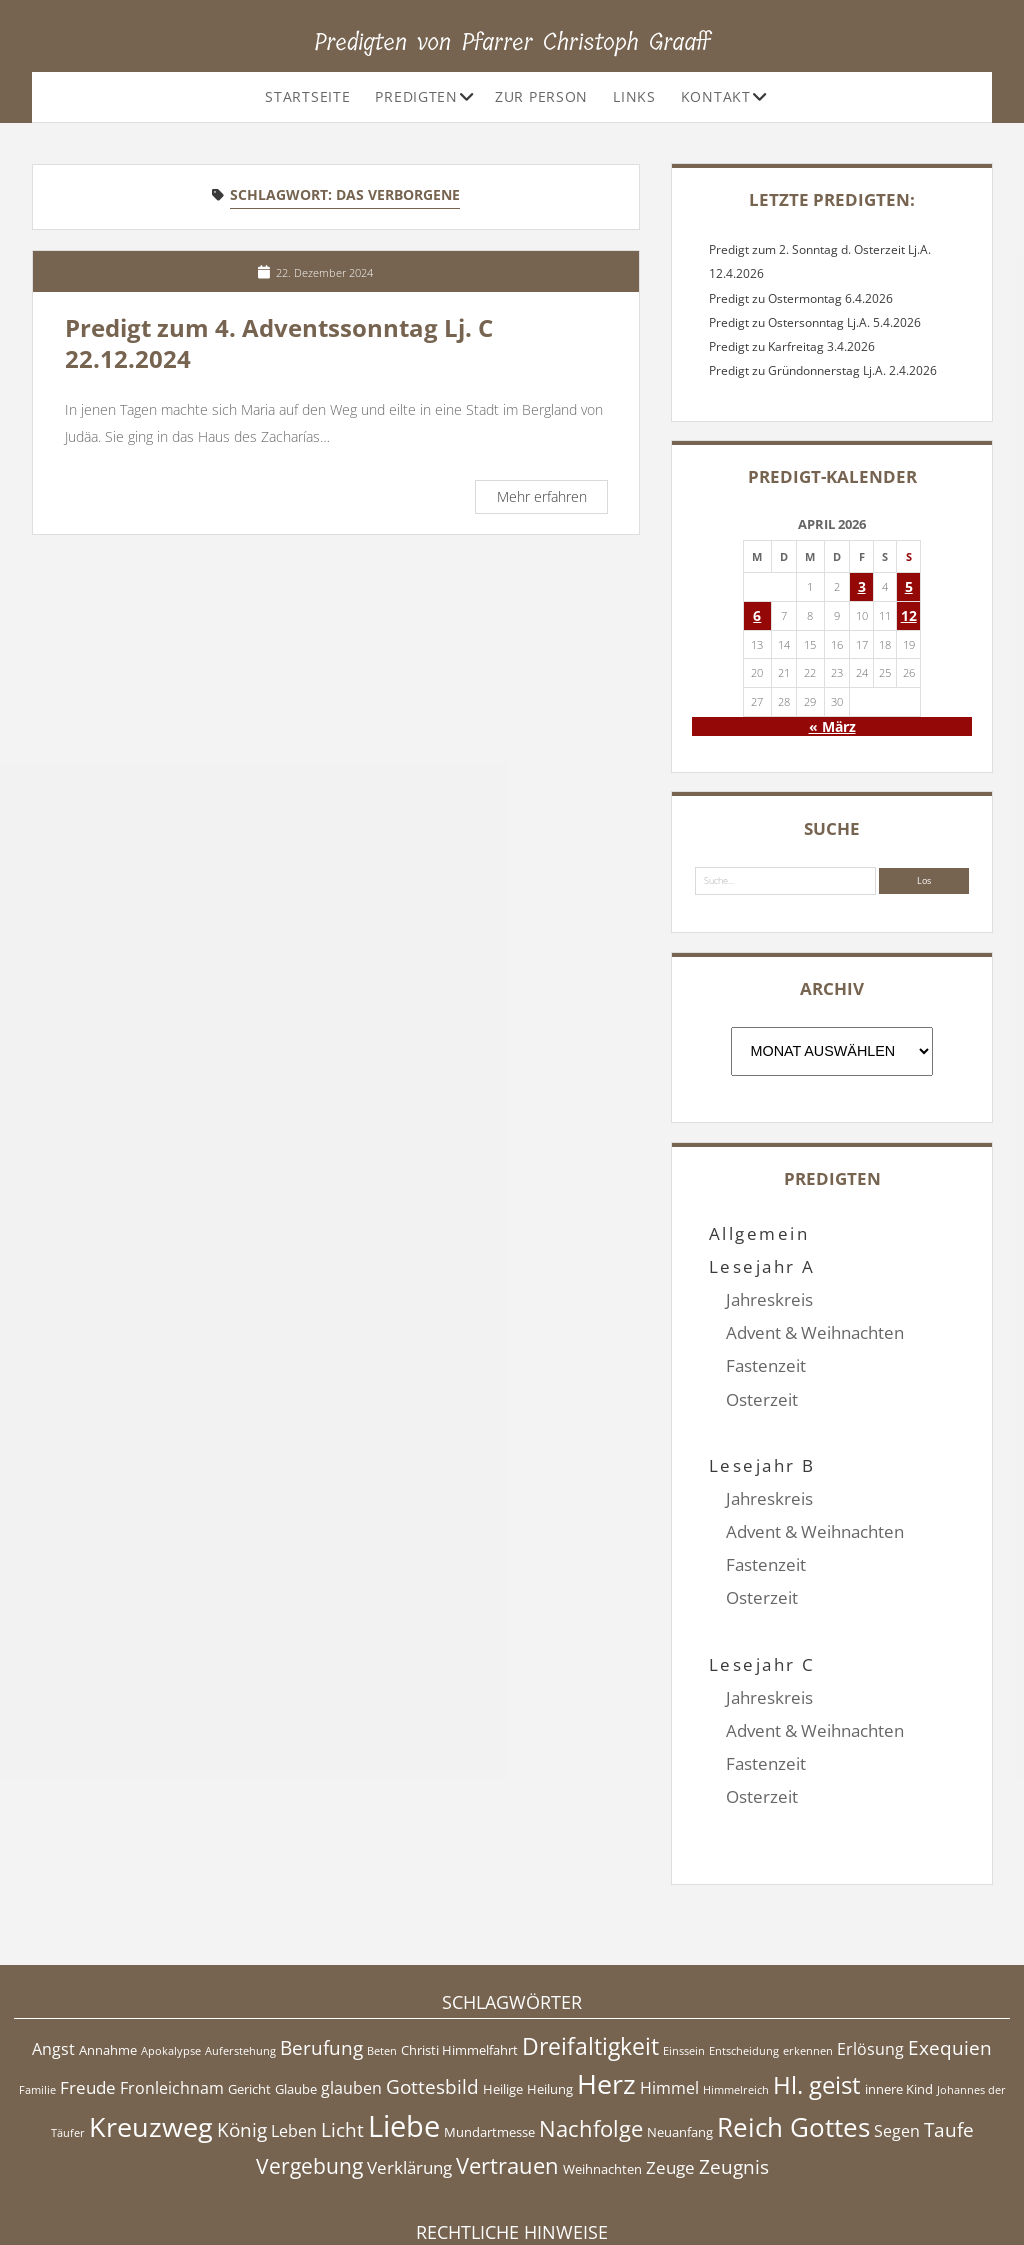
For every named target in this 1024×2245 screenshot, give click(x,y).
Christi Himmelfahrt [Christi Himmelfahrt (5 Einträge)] (459, 1950)
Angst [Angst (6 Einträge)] (53, 1949)
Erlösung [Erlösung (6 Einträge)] (870, 1949)
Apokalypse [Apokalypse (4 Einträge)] (171, 1951)
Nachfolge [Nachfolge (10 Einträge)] (591, 2028)
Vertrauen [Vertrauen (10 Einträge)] (507, 2065)
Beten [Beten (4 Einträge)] (382, 1951)
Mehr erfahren (552, 499)
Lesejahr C (762, 1597)
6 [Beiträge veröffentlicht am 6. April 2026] (757, 615)
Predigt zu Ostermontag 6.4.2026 (801, 298)
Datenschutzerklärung (512, 2199)
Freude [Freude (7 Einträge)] (88, 1987)
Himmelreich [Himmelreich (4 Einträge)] (736, 1990)
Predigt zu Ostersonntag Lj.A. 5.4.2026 (815, 322)
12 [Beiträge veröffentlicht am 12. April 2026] (909, 615)
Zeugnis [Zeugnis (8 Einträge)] (734, 2067)
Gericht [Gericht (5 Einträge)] (249, 1989)
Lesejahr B (762, 1432)
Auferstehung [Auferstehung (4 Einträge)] (240, 1951)
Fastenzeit (766, 1365)
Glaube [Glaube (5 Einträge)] (296, 1989)
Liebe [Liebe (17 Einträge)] (404, 2026)
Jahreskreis (769, 1299)
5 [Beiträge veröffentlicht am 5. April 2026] (909, 586)
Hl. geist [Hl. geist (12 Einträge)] (817, 1984)
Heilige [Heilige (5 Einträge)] (503, 1989)
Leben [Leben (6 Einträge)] (294, 2031)
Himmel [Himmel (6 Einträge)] (669, 1988)
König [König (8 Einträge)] (242, 2030)
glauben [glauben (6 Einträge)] (351, 1988)
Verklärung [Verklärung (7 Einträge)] (409, 2067)
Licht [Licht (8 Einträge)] (342, 2030)
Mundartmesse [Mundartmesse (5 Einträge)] (489, 2032)
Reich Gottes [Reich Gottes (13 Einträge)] (793, 2027)
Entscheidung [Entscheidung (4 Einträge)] (744, 1951)
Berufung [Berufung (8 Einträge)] (321, 1948)
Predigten (416, 96)
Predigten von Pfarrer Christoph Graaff (512, 42)
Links (634, 96)
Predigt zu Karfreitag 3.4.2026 (792, 346)
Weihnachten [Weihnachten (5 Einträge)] (602, 2069)
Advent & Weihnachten (815, 1332)
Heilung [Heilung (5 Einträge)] (550, 1989)
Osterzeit (762, 1399)
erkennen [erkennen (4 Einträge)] (808, 1951)
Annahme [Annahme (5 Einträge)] (108, 1950)
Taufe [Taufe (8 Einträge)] (949, 2030)
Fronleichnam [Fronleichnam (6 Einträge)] (172, 1988)
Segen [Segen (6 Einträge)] (897, 2031)
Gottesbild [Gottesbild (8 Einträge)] (432, 1987)
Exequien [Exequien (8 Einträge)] (950, 1948)
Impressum (512, 2179)
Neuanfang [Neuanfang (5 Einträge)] (680, 2032)
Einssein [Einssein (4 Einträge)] (684, 1951)
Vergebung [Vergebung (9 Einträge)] (309, 2066)
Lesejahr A (762, 1266)
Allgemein (759, 1233)
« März (832, 726)
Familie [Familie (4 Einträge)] (37, 1990)
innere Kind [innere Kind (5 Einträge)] (899, 1989)
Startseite (307, 96)
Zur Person (541, 96)
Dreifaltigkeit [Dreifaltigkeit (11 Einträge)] (590, 1946)
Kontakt (716, 96)
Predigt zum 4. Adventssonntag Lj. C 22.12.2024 (279, 343)
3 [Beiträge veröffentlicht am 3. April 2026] (862, 586)
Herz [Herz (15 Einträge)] (606, 1983)
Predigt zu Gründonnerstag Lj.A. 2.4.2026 (823, 370)
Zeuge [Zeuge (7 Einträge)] (670, 2067)
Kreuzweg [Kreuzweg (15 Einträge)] (151, 2026)
